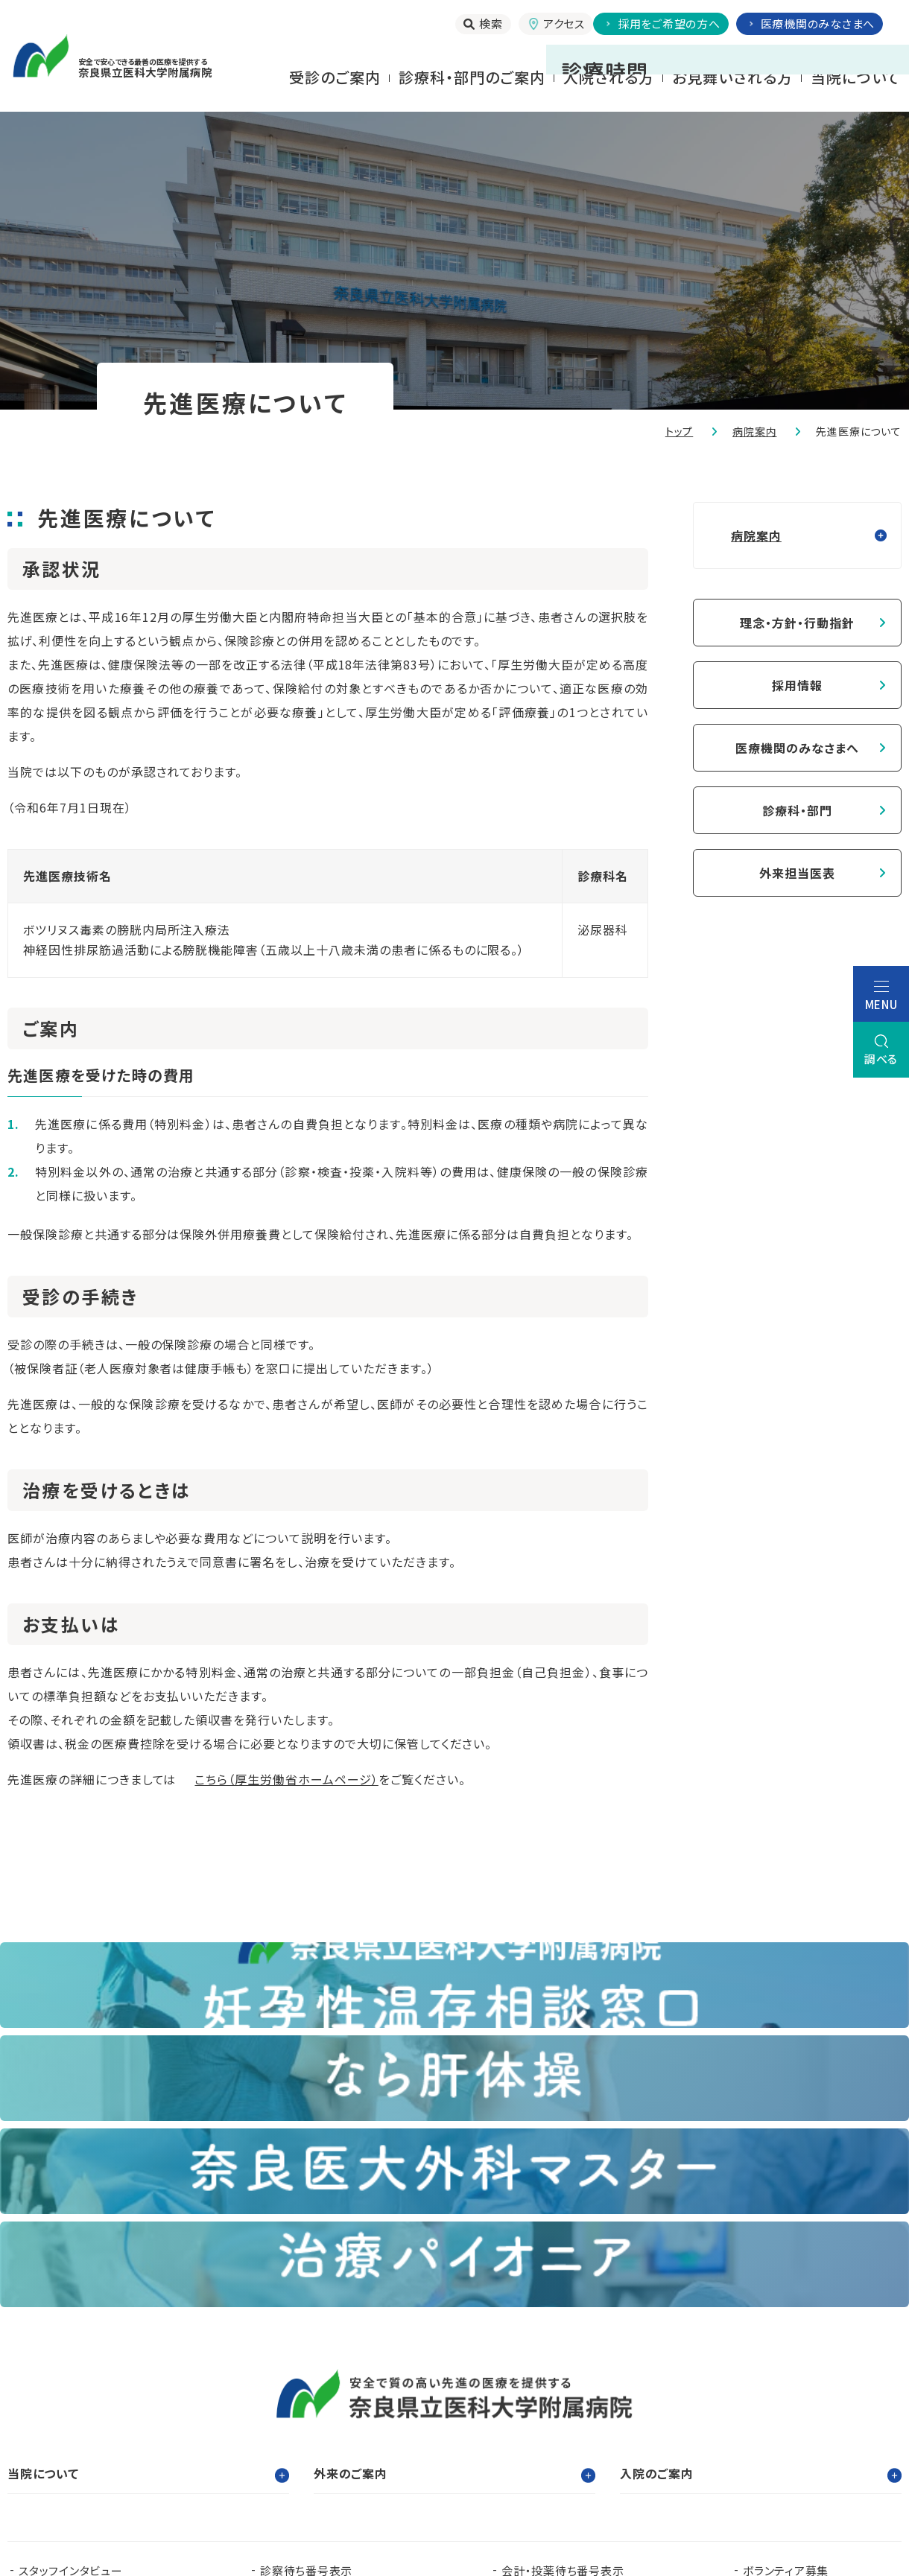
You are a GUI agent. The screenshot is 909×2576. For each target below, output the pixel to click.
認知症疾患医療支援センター (596, 2394)
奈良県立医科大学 (66, 2394)
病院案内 (754, 431)
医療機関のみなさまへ (797, 748)
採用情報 (797, 685)
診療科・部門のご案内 (472, 77)
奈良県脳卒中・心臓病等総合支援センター (787, 2418)
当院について (855, 77)
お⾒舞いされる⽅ (732, 77)
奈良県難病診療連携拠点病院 (101, 2418)
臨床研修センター (206, 2394)
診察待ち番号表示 (306, 2291)
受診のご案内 (335, 77)
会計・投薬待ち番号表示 (562, 2291)
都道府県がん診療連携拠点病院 (806, 2394)
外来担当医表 (797, 873)
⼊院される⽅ (608, 77)
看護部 (317, 2394)
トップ (679, 431)
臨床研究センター (428, 2394)
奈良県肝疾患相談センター (87, 2442)
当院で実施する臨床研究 (82, 2315)
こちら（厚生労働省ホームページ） (286, 1779)
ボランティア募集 (786, 2291)
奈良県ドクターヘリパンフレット (337, 2418)
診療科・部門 (797, 810)
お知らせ (282, 2315)
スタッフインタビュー (71, 2291)
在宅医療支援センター (549, 2418)
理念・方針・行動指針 (797, 623)
